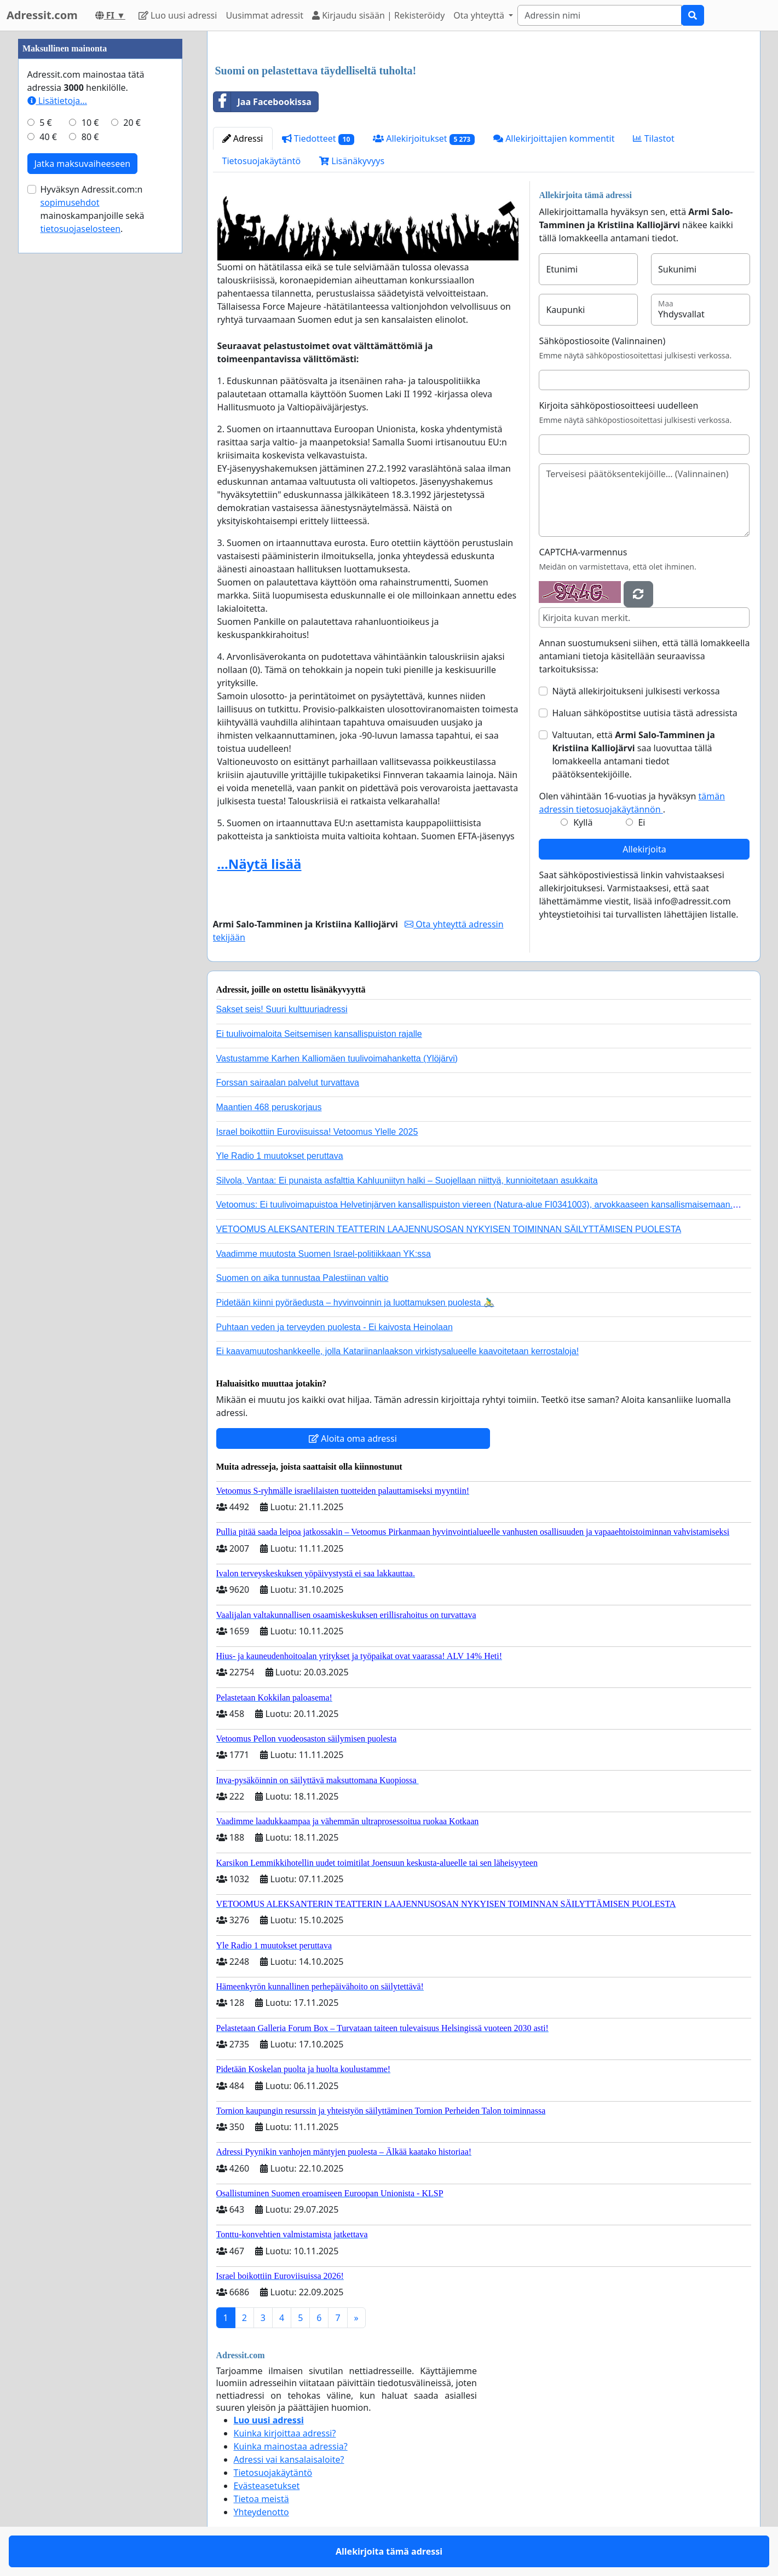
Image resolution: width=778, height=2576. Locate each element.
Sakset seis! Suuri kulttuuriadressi (282, 1009)
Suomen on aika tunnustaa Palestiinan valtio (302, 1278)
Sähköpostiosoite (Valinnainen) (602, 341)
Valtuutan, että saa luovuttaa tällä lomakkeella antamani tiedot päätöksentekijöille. (633, 754)
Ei (641, 822)
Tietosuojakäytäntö (261, 161)
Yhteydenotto (261, 2512)
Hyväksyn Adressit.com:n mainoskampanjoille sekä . (93, 209)
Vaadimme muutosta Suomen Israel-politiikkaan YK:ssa (323, 1253)
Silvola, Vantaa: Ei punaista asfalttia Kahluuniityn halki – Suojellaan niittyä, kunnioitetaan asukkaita (407, 1180)
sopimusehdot (70, 202)
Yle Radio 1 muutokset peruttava (279, 1156)
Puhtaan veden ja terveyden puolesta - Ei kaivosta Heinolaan (334, 1327)
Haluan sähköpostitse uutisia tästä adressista (644, 713)
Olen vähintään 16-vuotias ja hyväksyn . (632, 802)
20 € (132, 123)
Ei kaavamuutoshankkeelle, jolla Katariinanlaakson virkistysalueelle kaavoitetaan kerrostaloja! (397, 1351)
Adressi (242, 138)
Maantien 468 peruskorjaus (269, 1107)
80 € (90, 137)
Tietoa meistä (261, 2499)
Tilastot (653, 138)
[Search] (599, 15)
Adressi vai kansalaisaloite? (289, 2459)
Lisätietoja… (57, 101)
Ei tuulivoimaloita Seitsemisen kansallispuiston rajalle (319, 1033)
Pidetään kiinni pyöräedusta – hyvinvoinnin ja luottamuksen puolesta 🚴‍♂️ (355, 1302)
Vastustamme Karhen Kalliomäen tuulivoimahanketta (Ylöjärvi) (337, 1058)
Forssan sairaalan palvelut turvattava (287, 1082)
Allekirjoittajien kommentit (553, 138)
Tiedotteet (318, 138)
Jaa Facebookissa (263, 102)
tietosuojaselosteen (81, 229)
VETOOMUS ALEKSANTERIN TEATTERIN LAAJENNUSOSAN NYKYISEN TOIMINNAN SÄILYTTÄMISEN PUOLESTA (449, 1229)
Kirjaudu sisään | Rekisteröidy (378, 15)
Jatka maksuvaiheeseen (82, 164)
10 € (90, 123)
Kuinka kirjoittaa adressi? (285, 2433)
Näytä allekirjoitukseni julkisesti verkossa (635, 691)
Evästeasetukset (267, 2486)
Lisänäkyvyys (351, 161)
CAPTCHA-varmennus (583, 552)
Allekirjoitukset (424, 138)
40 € (48, 137)
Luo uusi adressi (178, 15)
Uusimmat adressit (264, 15)
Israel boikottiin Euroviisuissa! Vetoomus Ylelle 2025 (317, 1131)
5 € (45, 123)
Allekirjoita (644, 849)
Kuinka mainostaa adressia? (291, 2446)
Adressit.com (42, 15)
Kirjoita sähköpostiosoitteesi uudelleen (618, 405)
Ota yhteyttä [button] (479, 15)
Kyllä (582, 822)
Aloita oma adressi (353, 1438)
